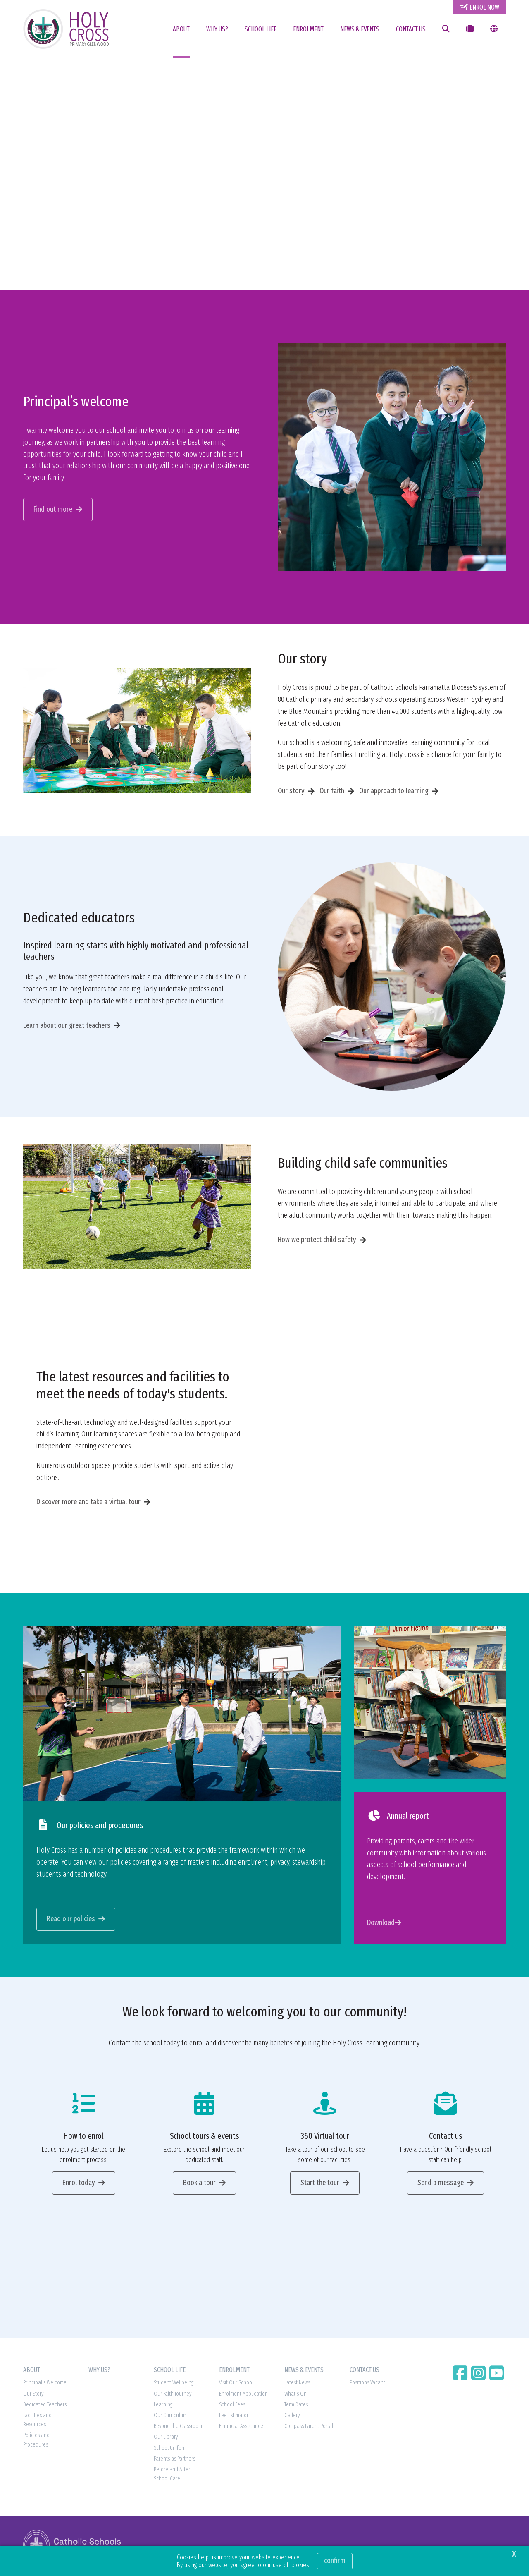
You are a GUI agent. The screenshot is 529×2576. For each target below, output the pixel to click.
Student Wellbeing (173, 2385)
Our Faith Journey (172, 2395)
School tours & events (204, 2138)
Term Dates (296, 2406)
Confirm (335, 2560)
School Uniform (170, 2450)
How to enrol (83, 2138)
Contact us (445, 2138)
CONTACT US (411, 29)
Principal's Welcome (45, 2385)
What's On (295, 2395)
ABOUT (181, 29)
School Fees (232, 2406)
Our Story (33, 2395)
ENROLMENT (308, 29)
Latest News (297, 2385)
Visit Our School (236, 2385)
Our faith (331, 792)
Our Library (166, 2439)
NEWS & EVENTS (359, 29)
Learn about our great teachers (66, 1027)
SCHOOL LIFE (260, 29)
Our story (291, 792)
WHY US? (217, 29)
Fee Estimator (233, 2417)
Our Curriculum (170, 2417)
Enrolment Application (243, 2395)
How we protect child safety (317, 1242)
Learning (163, 2406)
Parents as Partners (174, 2460)
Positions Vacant (367, 2385)
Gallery (292, 2417)
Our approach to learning (394, 792)
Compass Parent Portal (308, 2428)
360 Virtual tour (324, 2138)
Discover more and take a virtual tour (88, 1503)
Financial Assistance (241, 2428)
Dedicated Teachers (45, 2406)
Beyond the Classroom (178, 2428)
